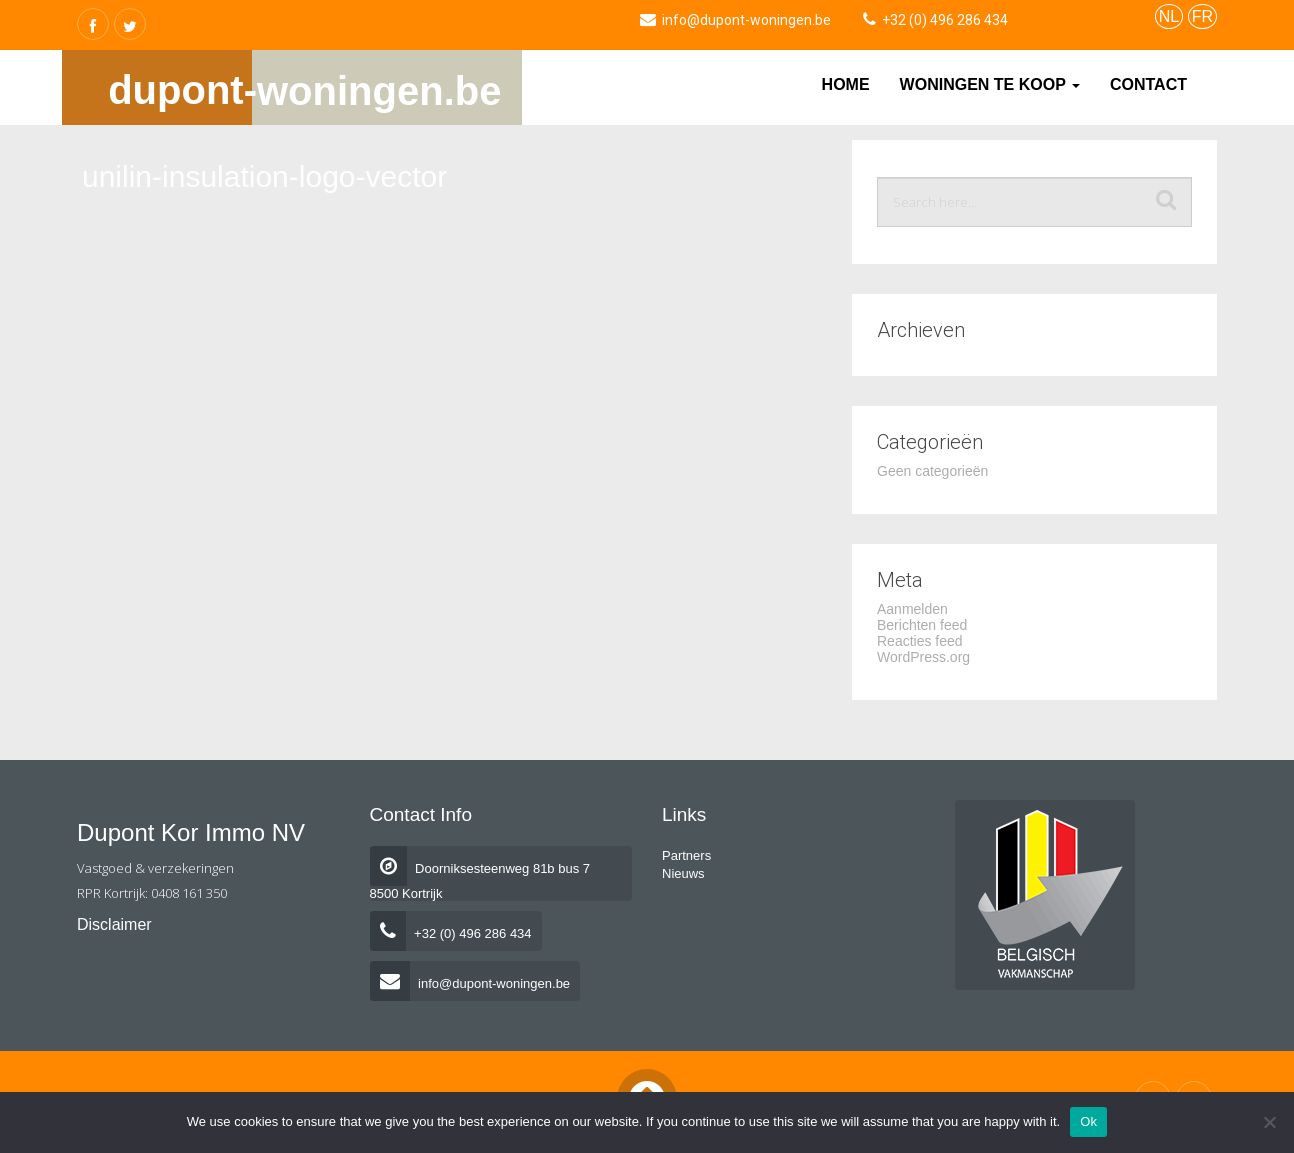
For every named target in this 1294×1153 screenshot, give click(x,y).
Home (846, 84)
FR (1202, 16)
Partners (686, 855)
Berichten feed (922, 625)
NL (1169, 16)
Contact (1148, 84)
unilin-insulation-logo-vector (264, 176)
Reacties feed (920, 641)
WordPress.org (923, 657)
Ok (1088, 1121)
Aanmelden (912, 609)
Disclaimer (114, 924)
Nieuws (683, 873)
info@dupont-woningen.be (470, 983)
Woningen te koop (990, 84)
